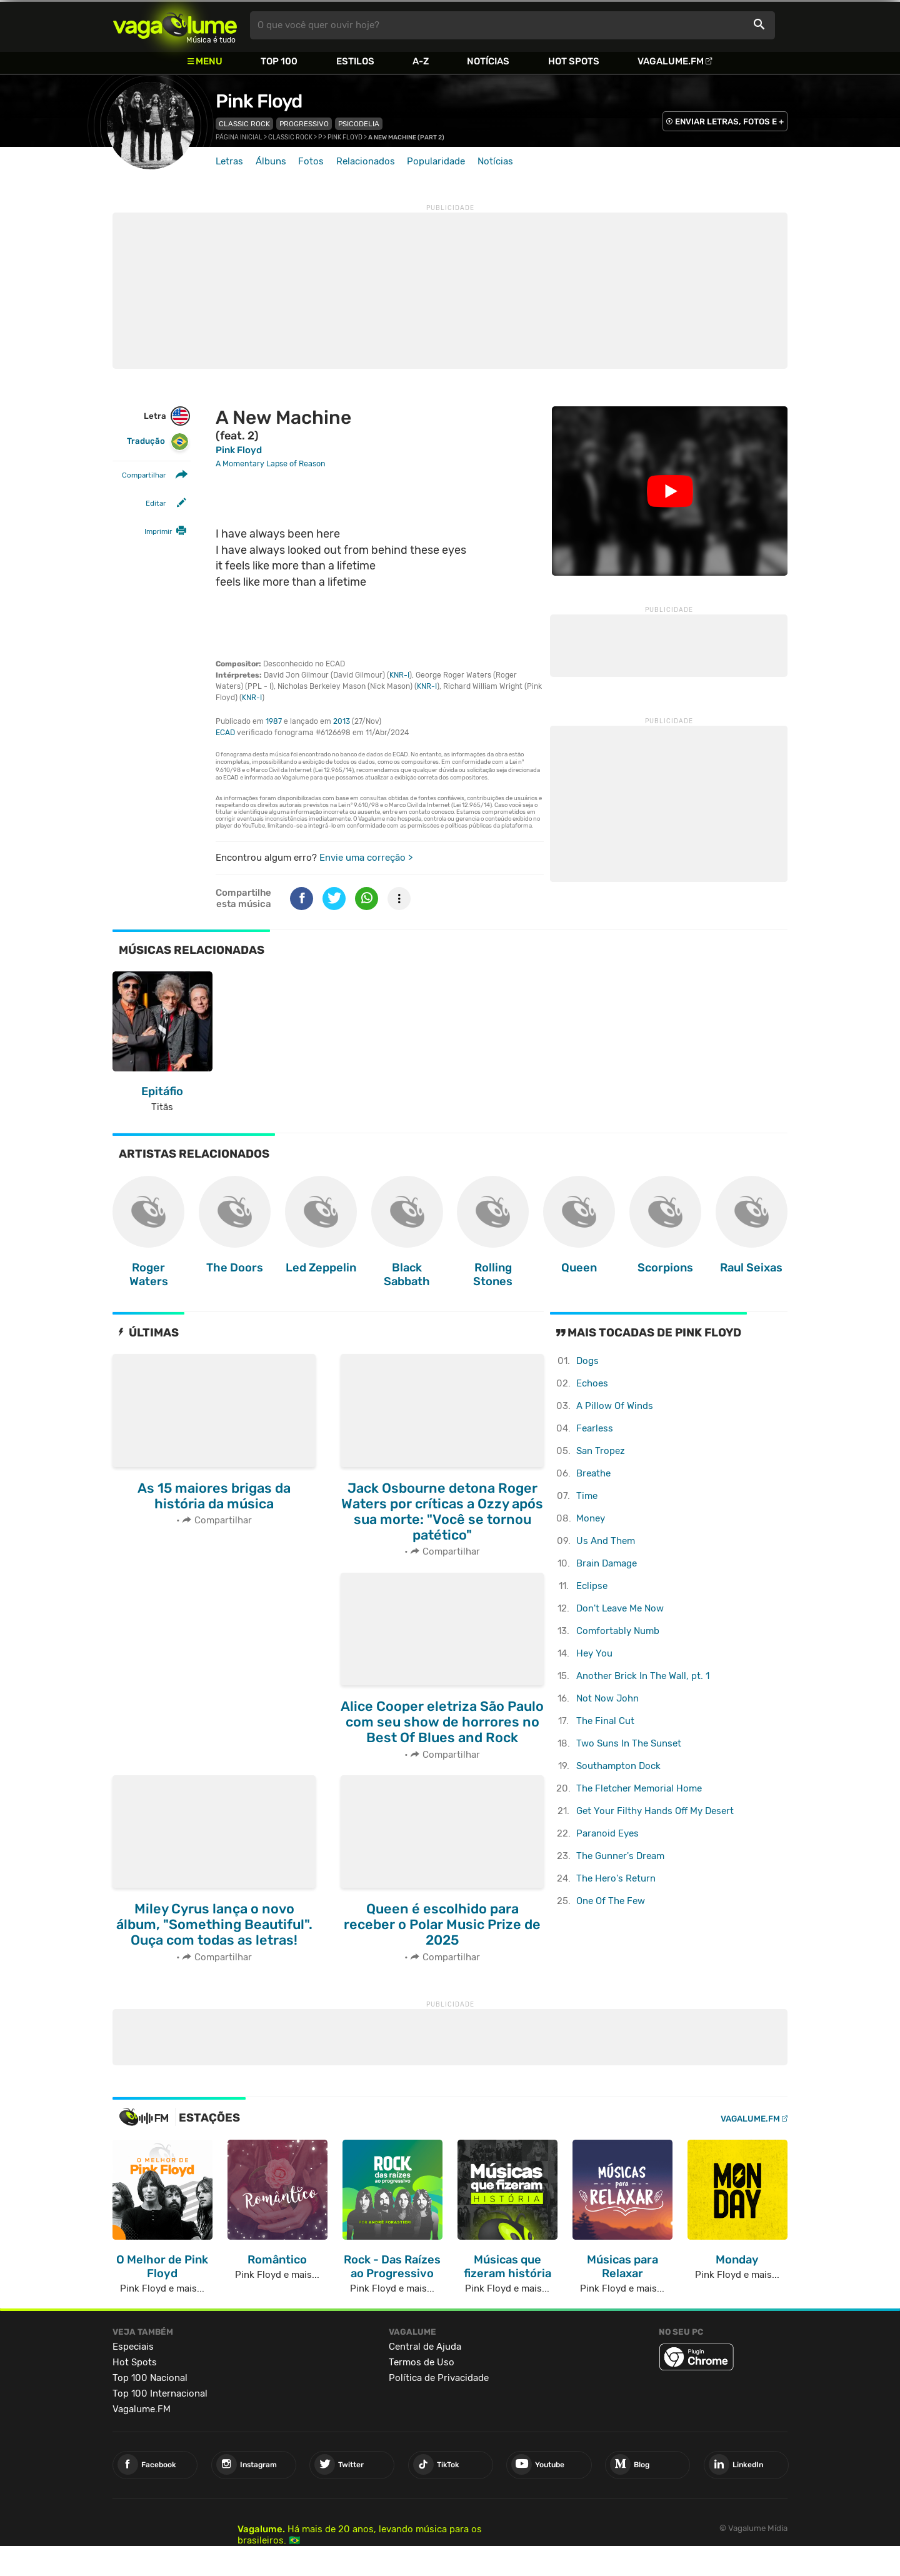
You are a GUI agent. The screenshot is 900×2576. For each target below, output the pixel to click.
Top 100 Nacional (150, 2377)
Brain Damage (606, 1563)
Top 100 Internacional (160, 2393)
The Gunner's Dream (620, 1856)
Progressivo (304, 123)
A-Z (420, 61)
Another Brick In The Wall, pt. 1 (642, 1675)
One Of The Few (610, 1901)
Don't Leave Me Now (620, 1608)
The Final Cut (605, 1721)
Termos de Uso (421, 2362)
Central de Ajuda (425, 2346)
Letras (229, 161)
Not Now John (607, 1698)
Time (587, 1495)
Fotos (311, 161)
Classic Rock (244, 123)
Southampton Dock (618, 1766)
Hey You (594, 1653)
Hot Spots (573, 61)
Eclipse (592, 1585)
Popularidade (436, 161)
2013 (341, 721)
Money (590, 1518)
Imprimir (158, 531)
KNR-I (399, 675)
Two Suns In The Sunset (628, 1743)
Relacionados (365, 161)
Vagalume (175, 25)
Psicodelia (358, 123)
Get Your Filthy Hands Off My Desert (655, 1811)
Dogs (587, 1360)
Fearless (594, 1428)
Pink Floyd (259, 101)
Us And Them (605, 1540)
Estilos (355, 61)
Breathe (593, 1473)
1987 (274, 721)
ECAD (225, 732)
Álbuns (271, 161)
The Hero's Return (616, 1878)
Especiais (133, 2346)
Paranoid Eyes (607, 1833)
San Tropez (600, 1450)
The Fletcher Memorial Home (639, 1788)
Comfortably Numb (617, 1630)
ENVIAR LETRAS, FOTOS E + (729, 121)
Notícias (488, 61)
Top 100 (279, 61)
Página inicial (239, 137)
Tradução (158, 442)
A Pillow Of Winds (614, 1405)
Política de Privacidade (439, 2377)
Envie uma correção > (365, 857)
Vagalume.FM (671, 61)
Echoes (592, 1383)
